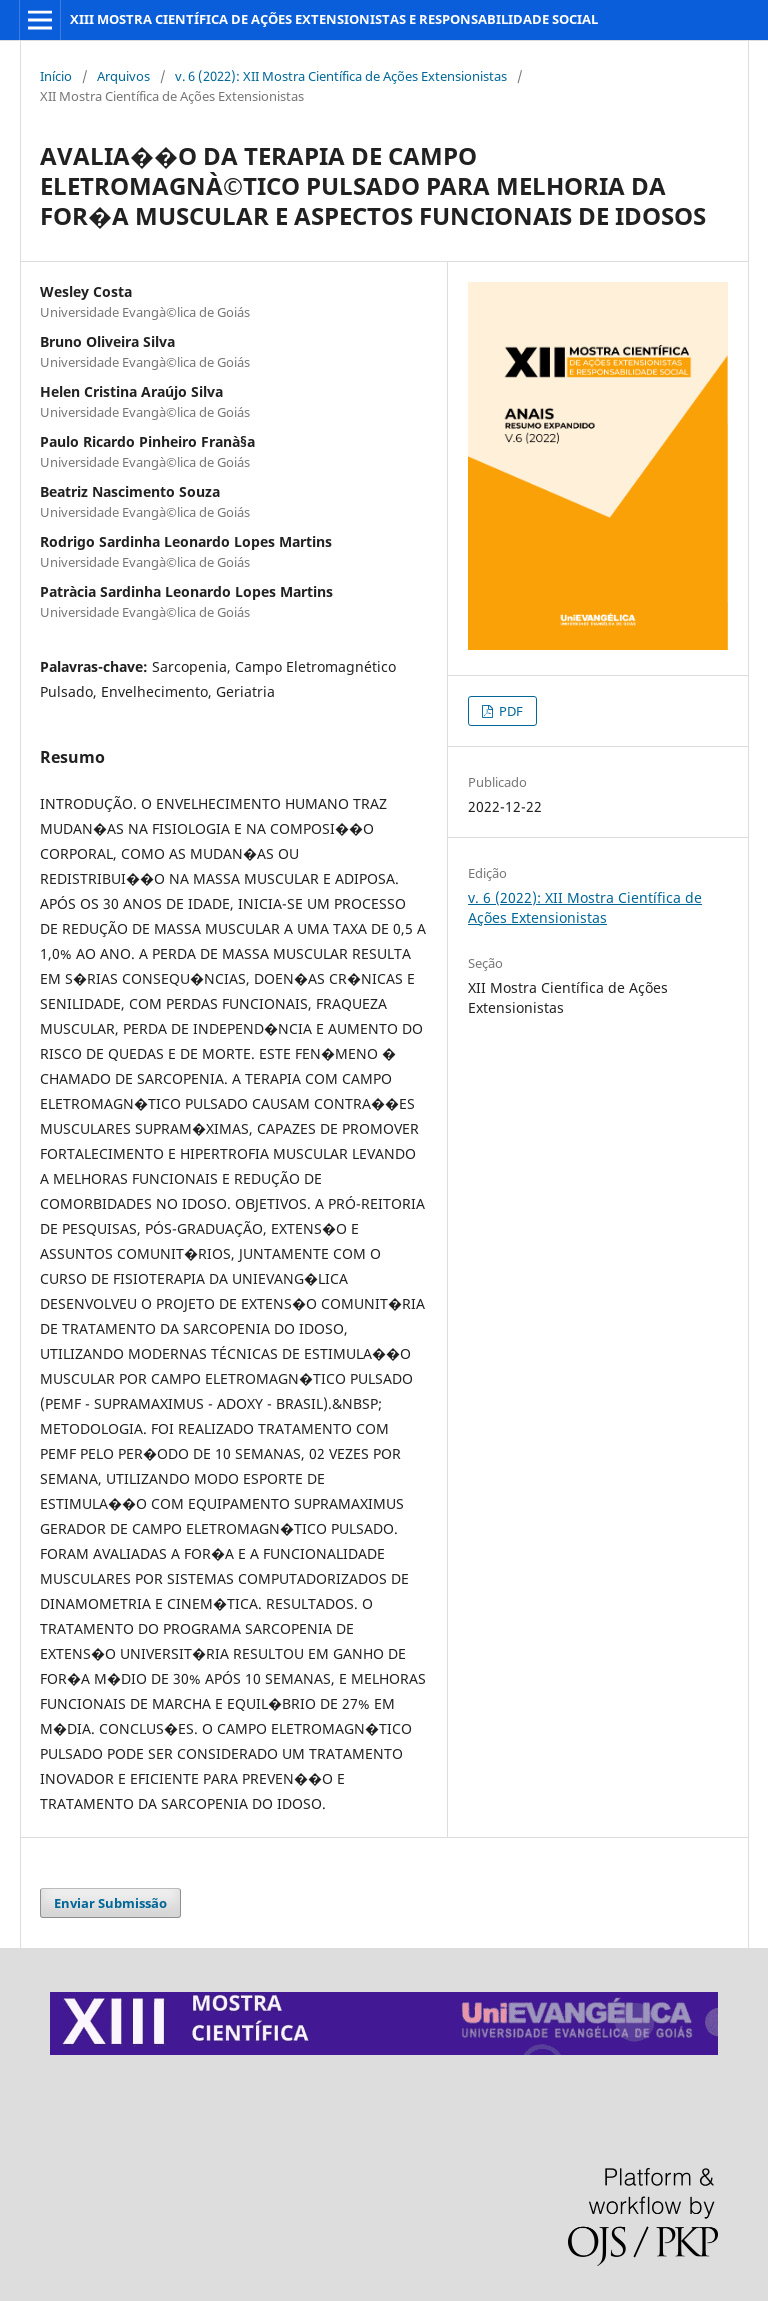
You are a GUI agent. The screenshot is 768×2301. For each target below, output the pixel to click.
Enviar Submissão (110, 1903)
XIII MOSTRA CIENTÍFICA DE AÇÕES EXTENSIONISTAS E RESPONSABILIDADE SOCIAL (334, 19)
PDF (509, 711)
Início (56, 76)
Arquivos (123, 76)
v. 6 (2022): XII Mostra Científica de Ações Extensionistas (341, 76)
